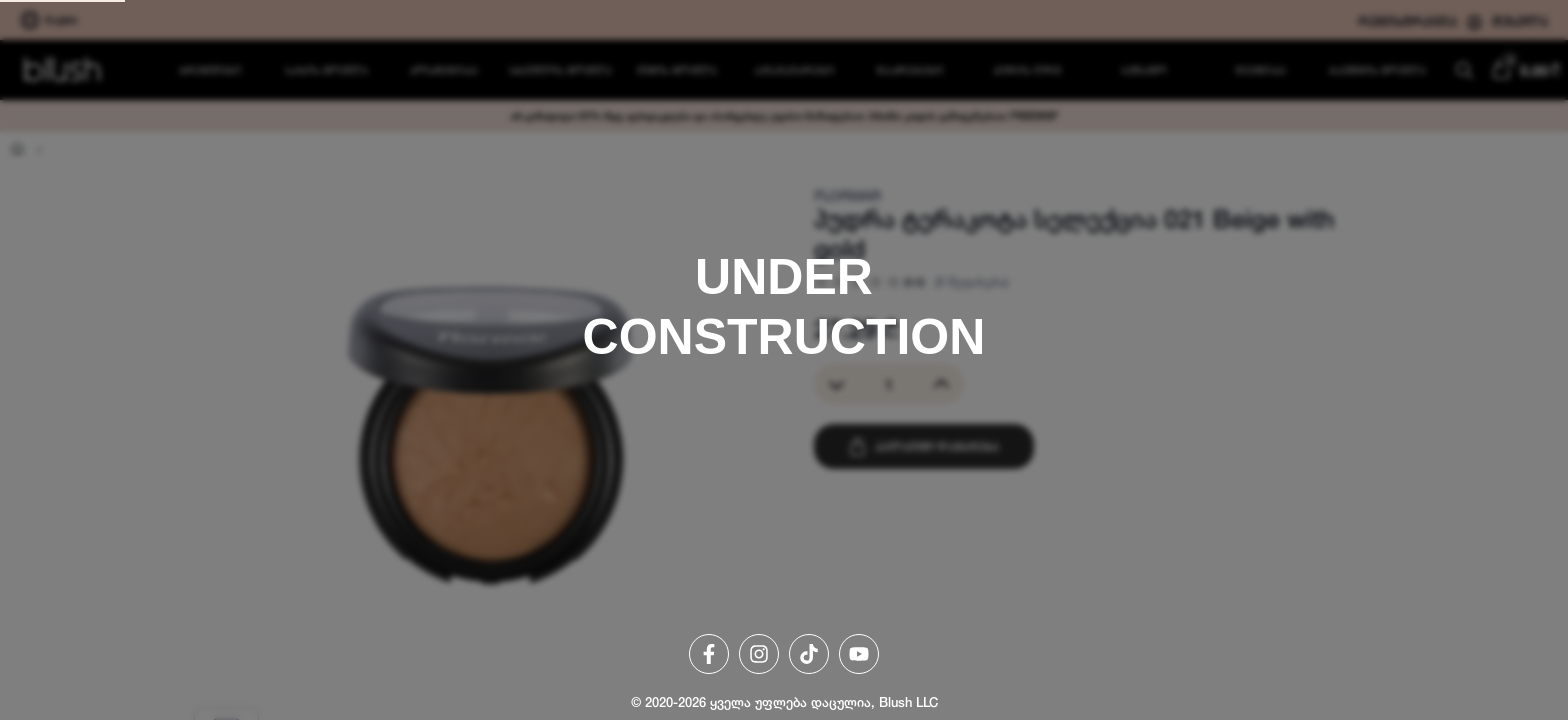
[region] (784, 360)
